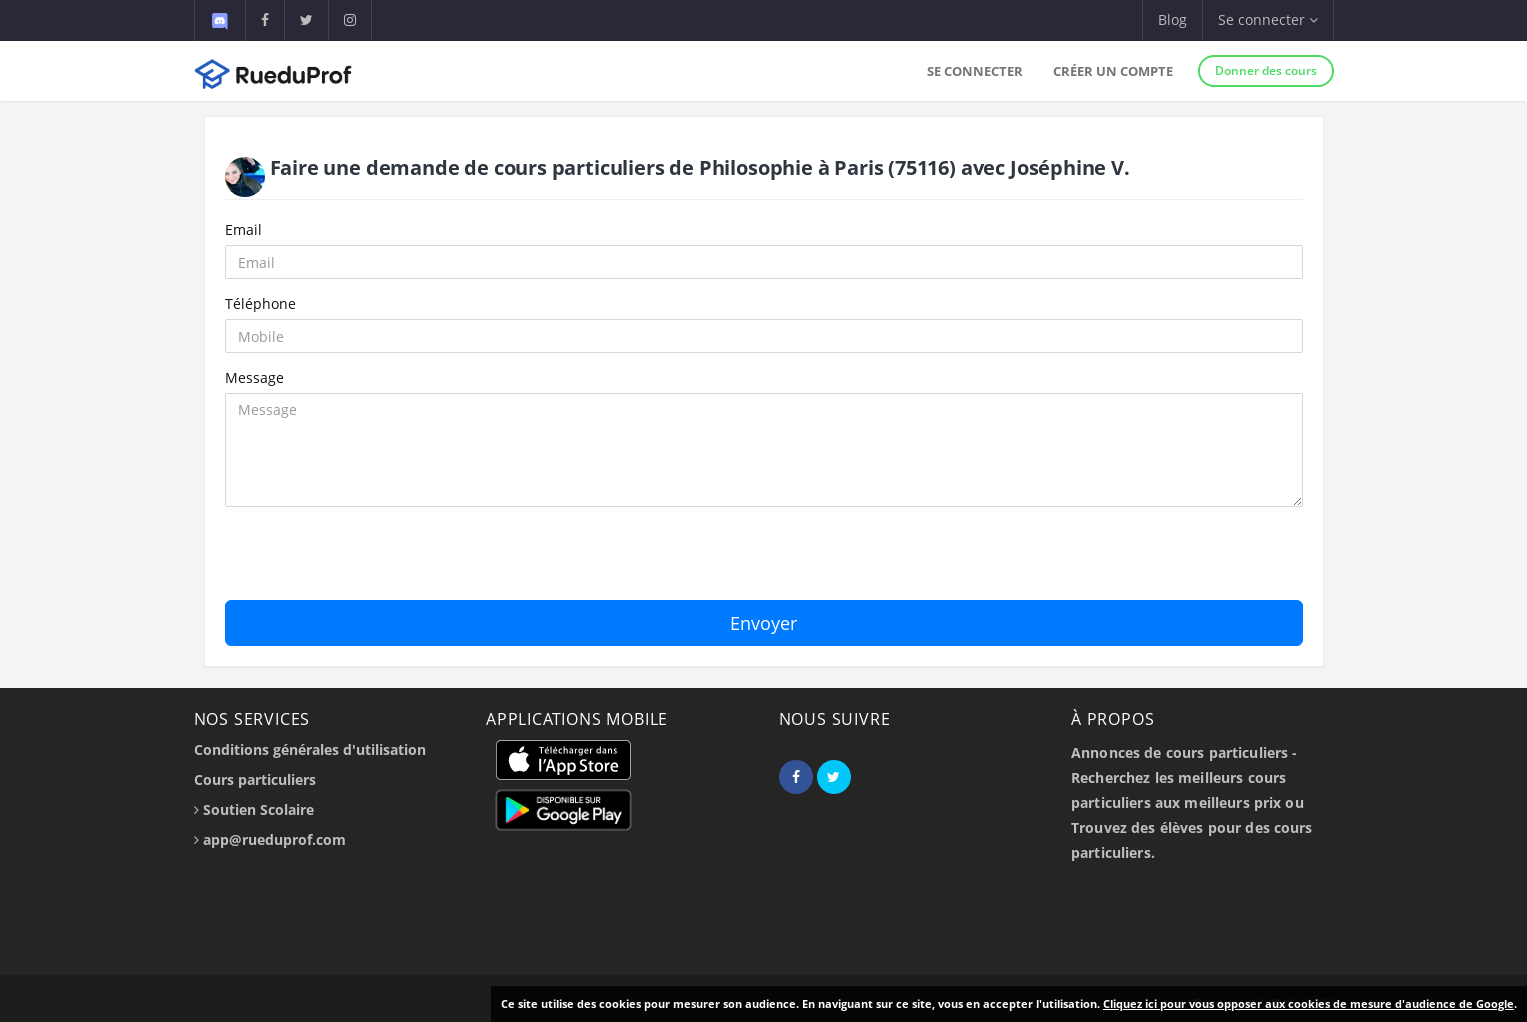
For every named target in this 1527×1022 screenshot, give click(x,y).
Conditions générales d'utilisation (310, 749)
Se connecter (975, 71)
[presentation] (377, 561)
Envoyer (763, 623)
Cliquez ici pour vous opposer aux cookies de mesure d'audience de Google (1308, 1003)
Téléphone (260, 303)
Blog (1172, 19)
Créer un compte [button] (1113, 71)
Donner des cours (1266, 70)
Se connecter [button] (1268, 19)
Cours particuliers (255, 779)
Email (243, 229)
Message (254, 377)
